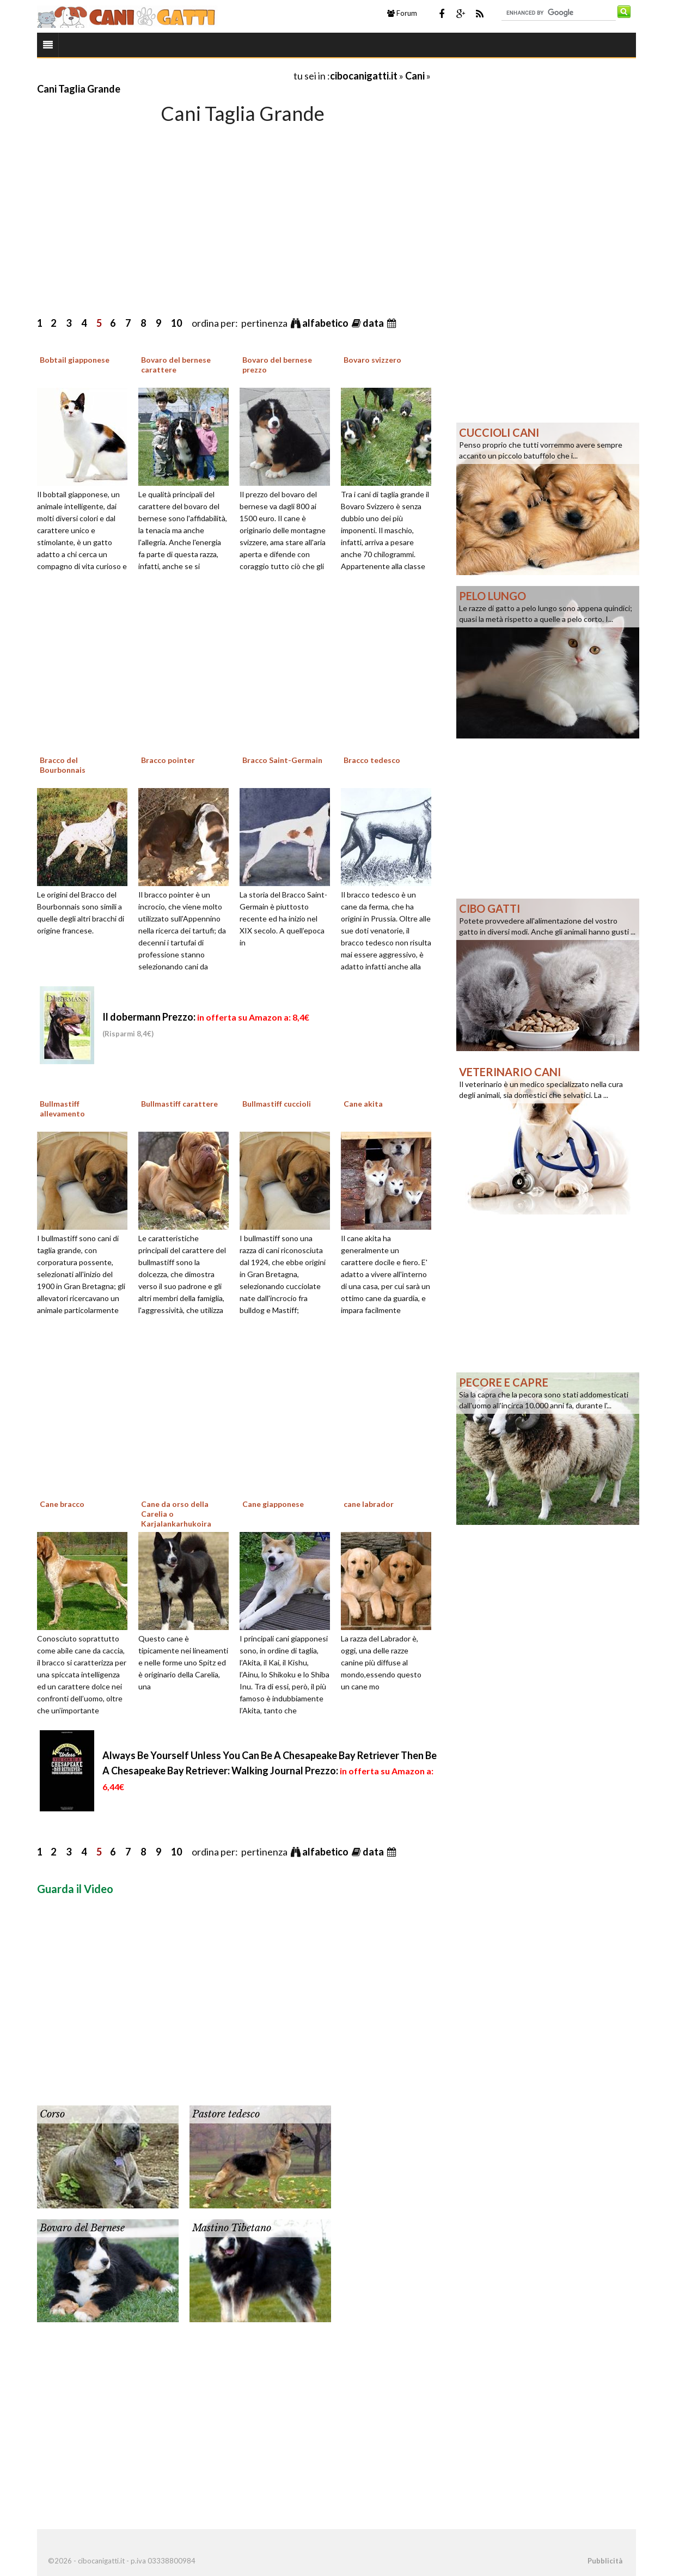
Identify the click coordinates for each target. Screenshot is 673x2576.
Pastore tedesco (226, 2114)
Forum (402, 13)
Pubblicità (605, 2560)
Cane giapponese (273, 1504)
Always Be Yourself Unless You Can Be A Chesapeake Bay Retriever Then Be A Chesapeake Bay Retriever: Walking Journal (269, 1770)
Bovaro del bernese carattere (176, 364)
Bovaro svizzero (372, 359)
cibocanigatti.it (363, 76)
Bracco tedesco (372, 760)
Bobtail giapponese (74, 359)
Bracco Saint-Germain (282, 760)
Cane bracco (62, 1504)
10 (176, 323)
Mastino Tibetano (231, 2228)
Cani (415, 76)
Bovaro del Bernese (82, 2228)
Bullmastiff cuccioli (276, 1103)
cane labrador (369, 1504)
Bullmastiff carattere (179, 1103)
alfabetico (326, 323)
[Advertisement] (164, 75)
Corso (52, 2114)
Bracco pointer (168, 760)
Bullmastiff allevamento (62, 1108)
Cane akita (363, 1103)
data (374, 323)
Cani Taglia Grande (78, 89)
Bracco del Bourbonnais (62, 764)
